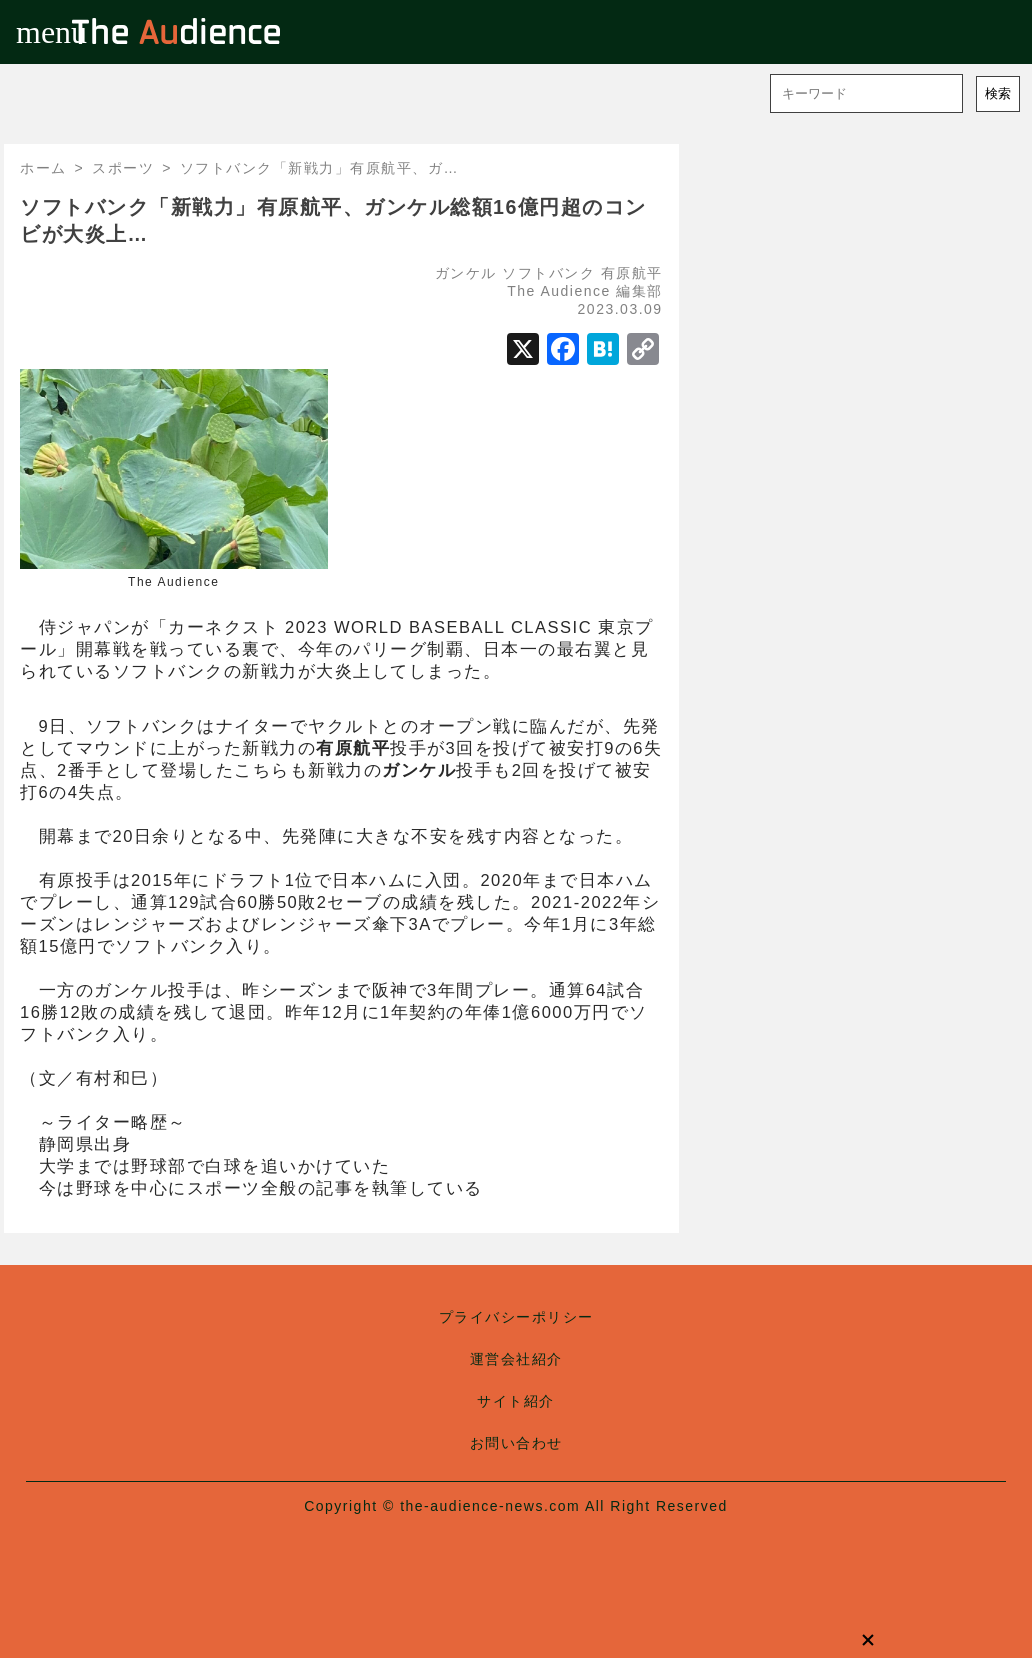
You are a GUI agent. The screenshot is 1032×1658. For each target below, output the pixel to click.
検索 (998, 93)
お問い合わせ (516, 1443)
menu (32, 32)
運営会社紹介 (516, 1359)
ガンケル (466, 273)
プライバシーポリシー (516, 1317)
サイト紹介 (516, 1401)
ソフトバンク (548, 273)
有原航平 (632, 273)
